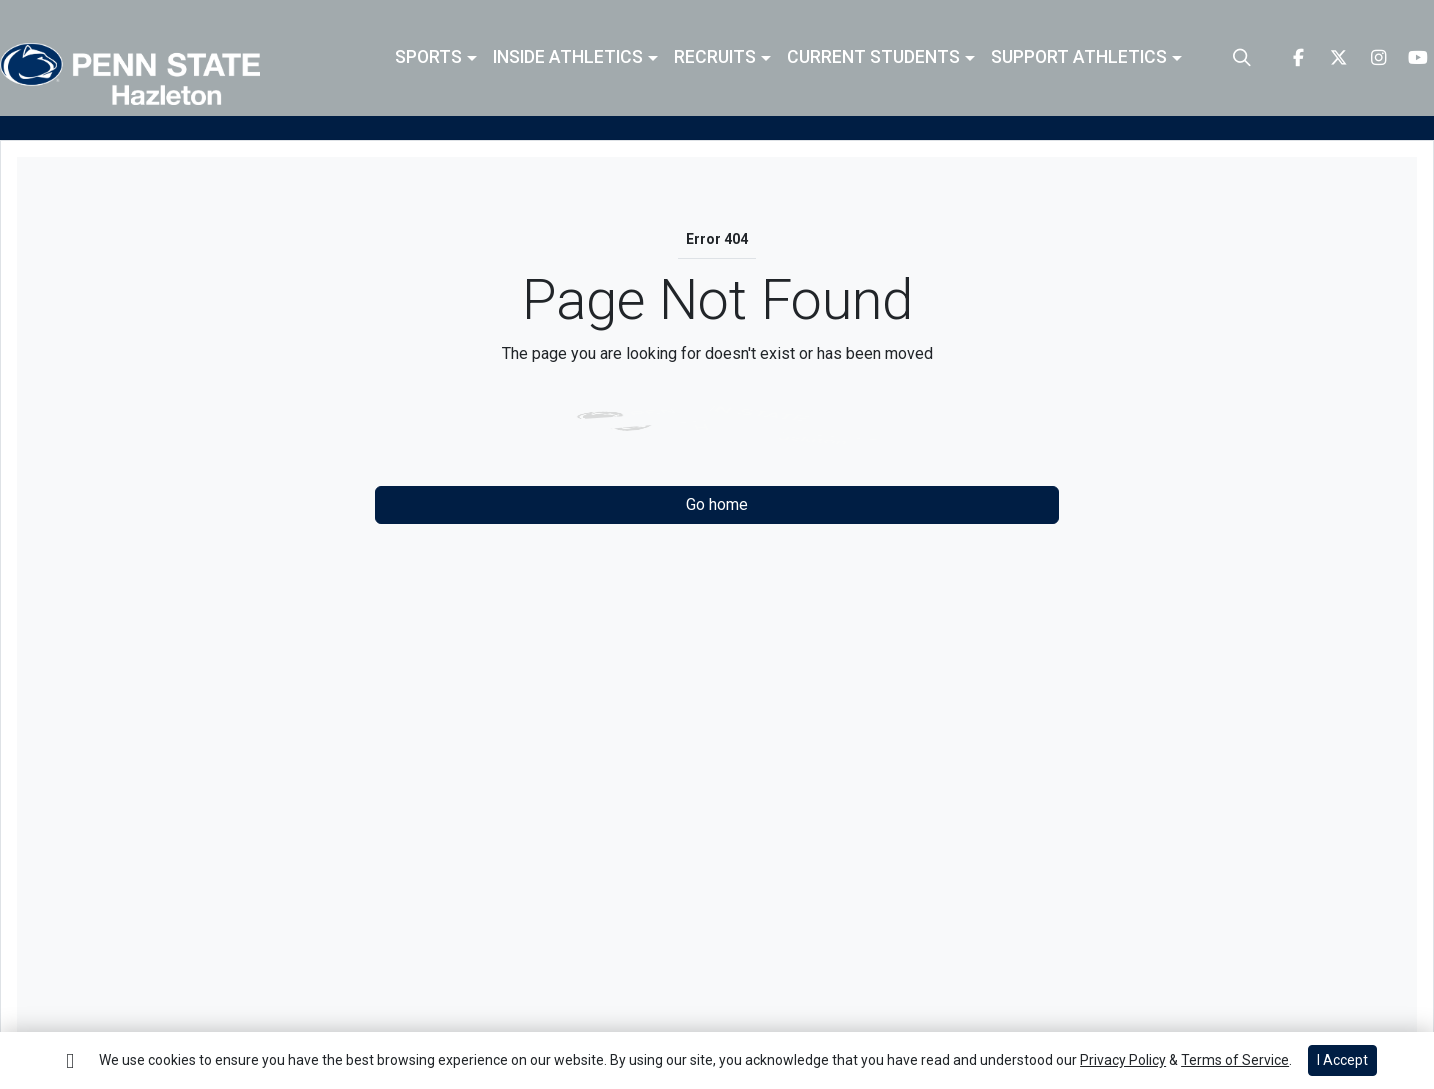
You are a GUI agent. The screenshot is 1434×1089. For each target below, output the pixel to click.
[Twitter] (1338, 58)
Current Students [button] (873, 58)
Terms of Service (1235, 1060)
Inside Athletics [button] (568, 58)
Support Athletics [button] (1079, 58)
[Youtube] (1418, 58)
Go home (717, 504)
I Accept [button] (1342, 1060)
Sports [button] (428, 58)
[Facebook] (1298, 58)
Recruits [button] (715, 58)
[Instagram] (1378, 58)
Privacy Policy (1123, 1060)
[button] (436, 58)
